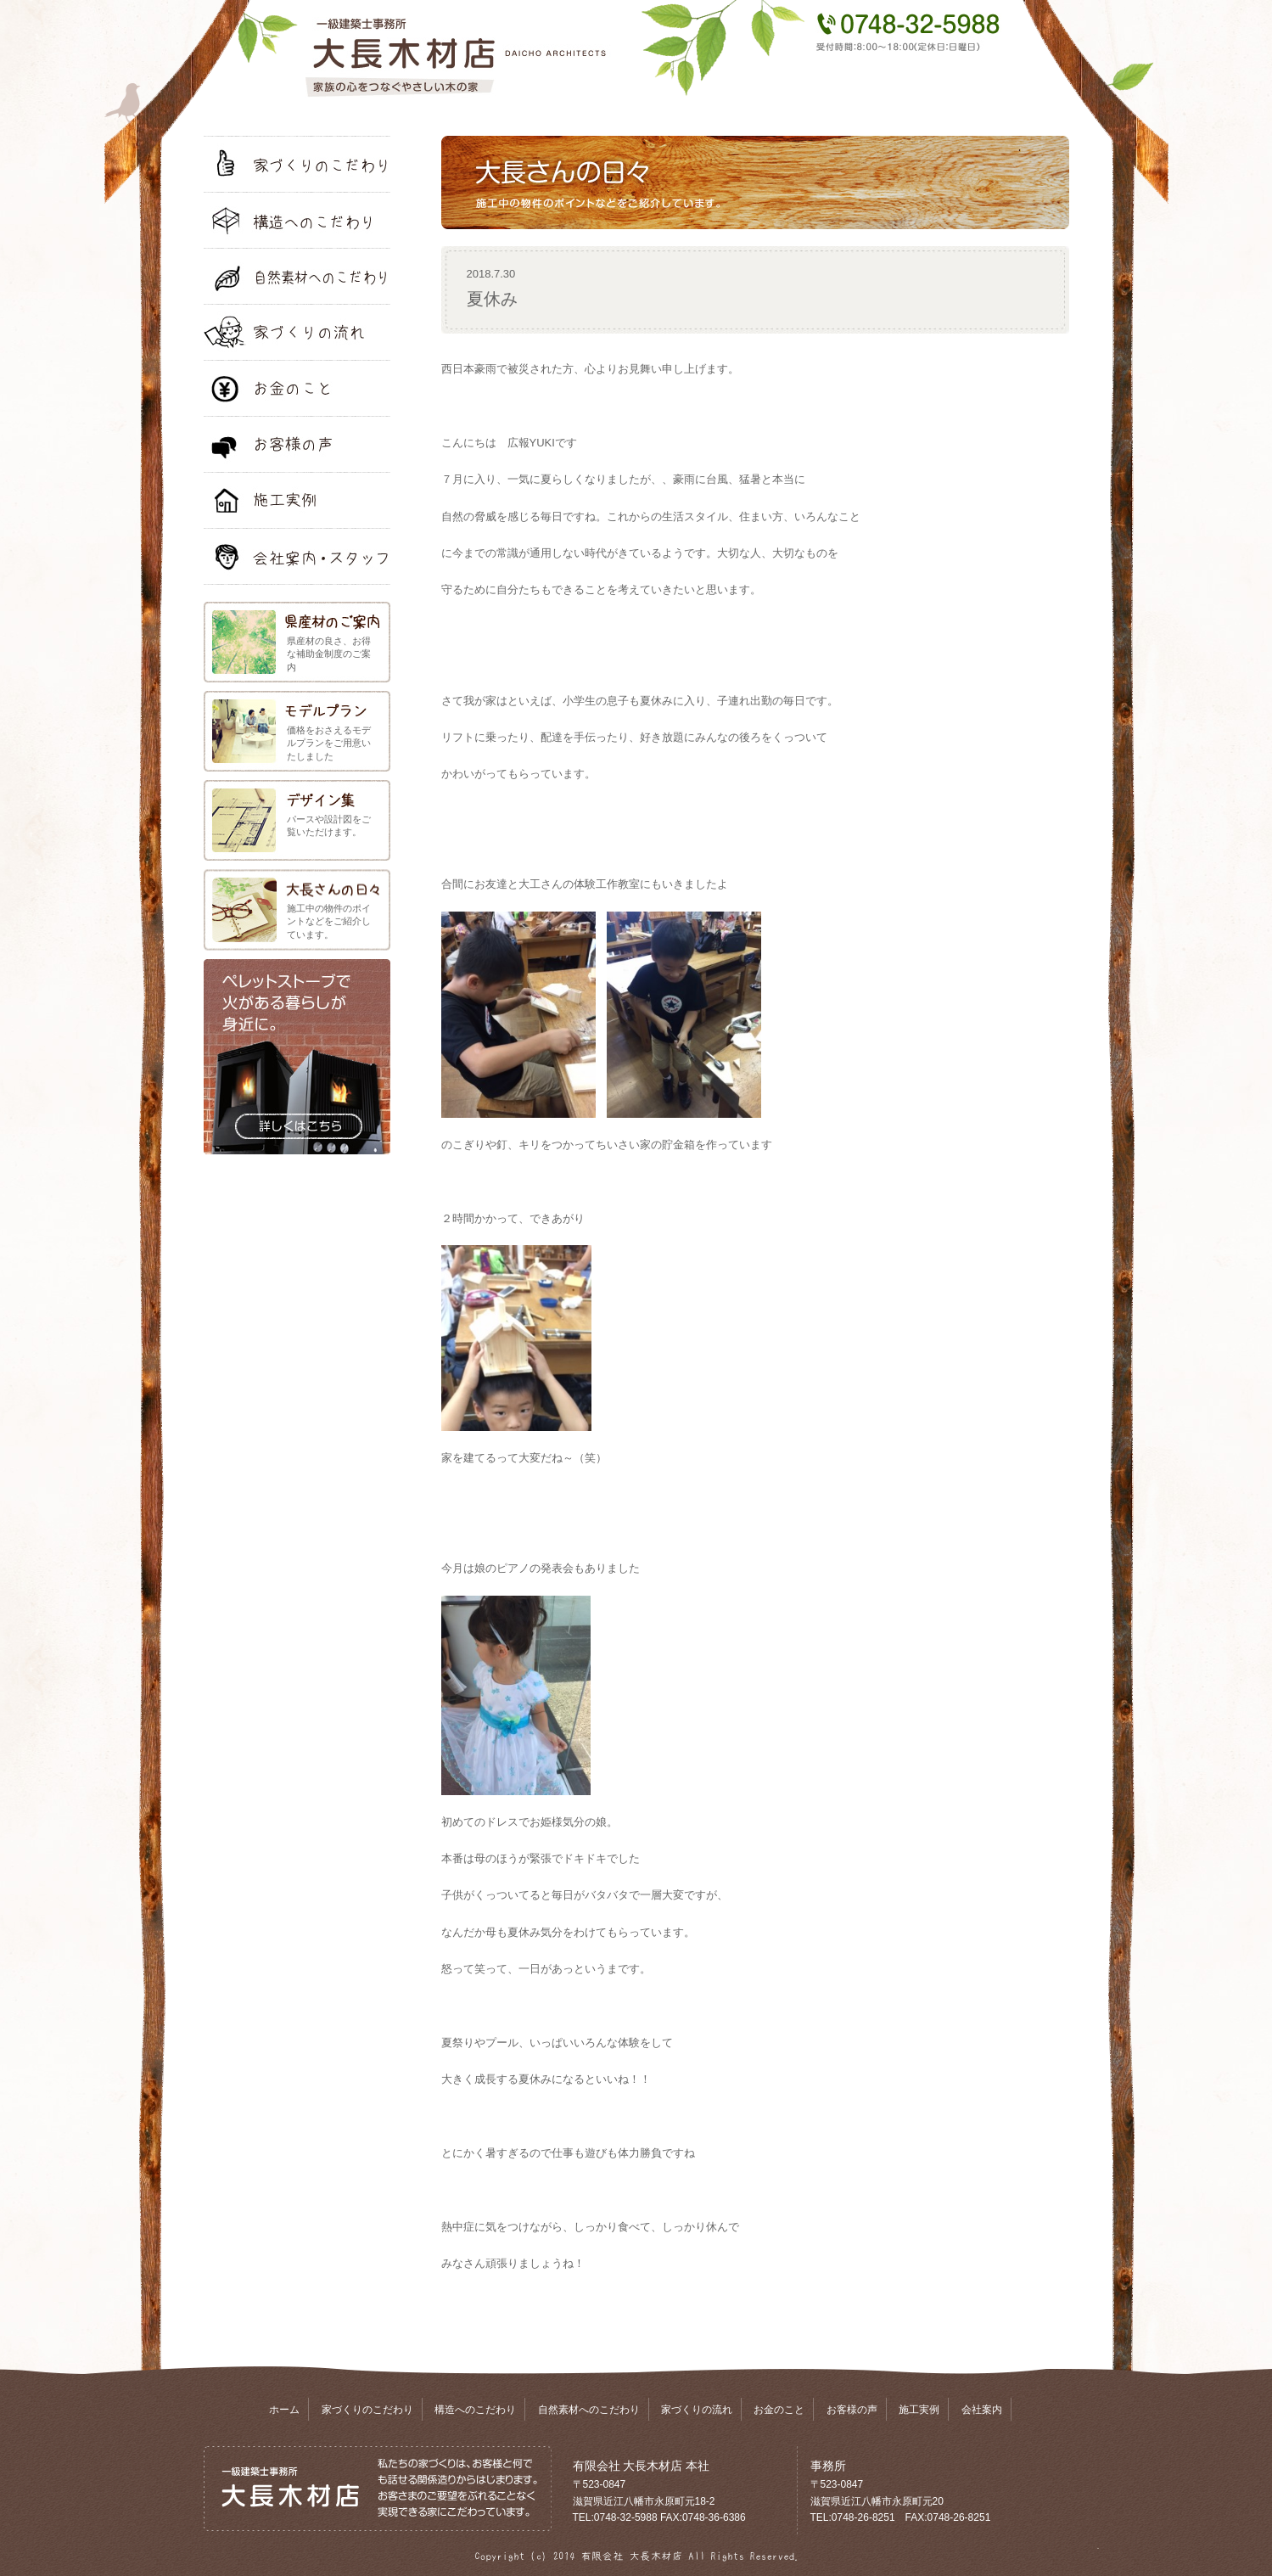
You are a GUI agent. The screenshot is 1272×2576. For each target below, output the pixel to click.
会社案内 (981, 2410)
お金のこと (779, 2410)
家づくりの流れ (696, 2410)
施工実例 (919, 2410)
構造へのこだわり (475, 2410)
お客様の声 (852, 2410)
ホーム (284, 2410)
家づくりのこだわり (367, 2410)
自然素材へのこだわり (589, 2410)
